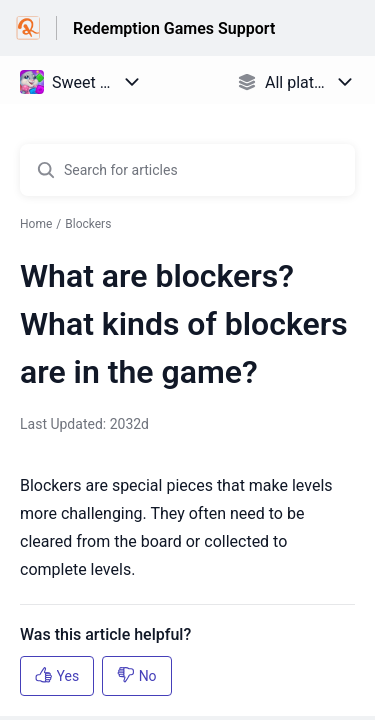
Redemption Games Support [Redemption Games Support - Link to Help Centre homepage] (174, 28)
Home (36, 224)
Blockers (88, 224)
